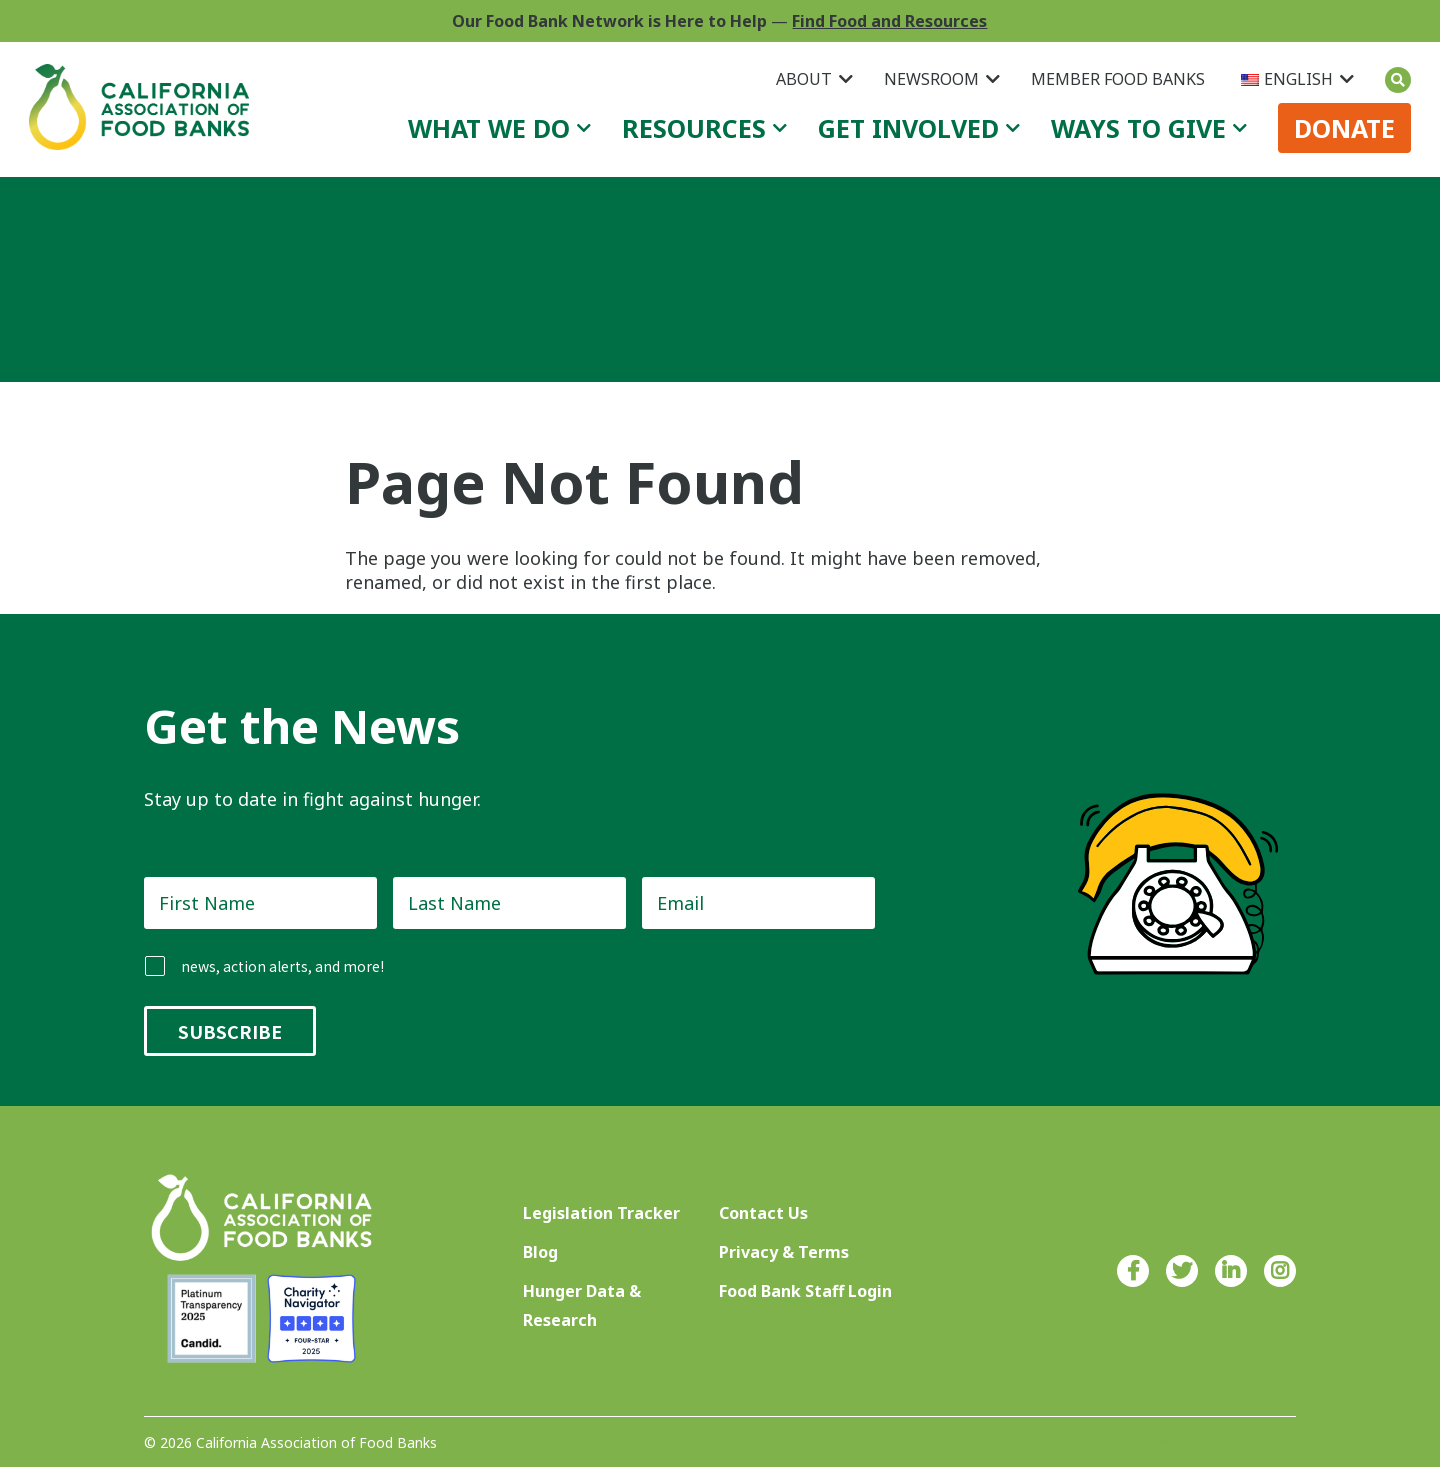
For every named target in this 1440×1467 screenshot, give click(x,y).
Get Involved (908, 128)
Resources (694, 128)
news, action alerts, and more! (282, 966)
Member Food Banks (1118, 79)
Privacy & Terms (784, 1252)
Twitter (1182, 1271)
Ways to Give (1138, 128)
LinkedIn (1231, 1271)
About (804, 79)
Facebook (1133, 1271)
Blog (540, 1252)
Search (1398, 80)
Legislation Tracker (601, 1213)
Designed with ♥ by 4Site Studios (1186, 1442)
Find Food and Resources (889, 21)
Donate (1344, 128)
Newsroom (931, 79)
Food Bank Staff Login (805, 1291)
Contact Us (763, 1213)
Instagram (1280, 1271)
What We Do (489, 128)
